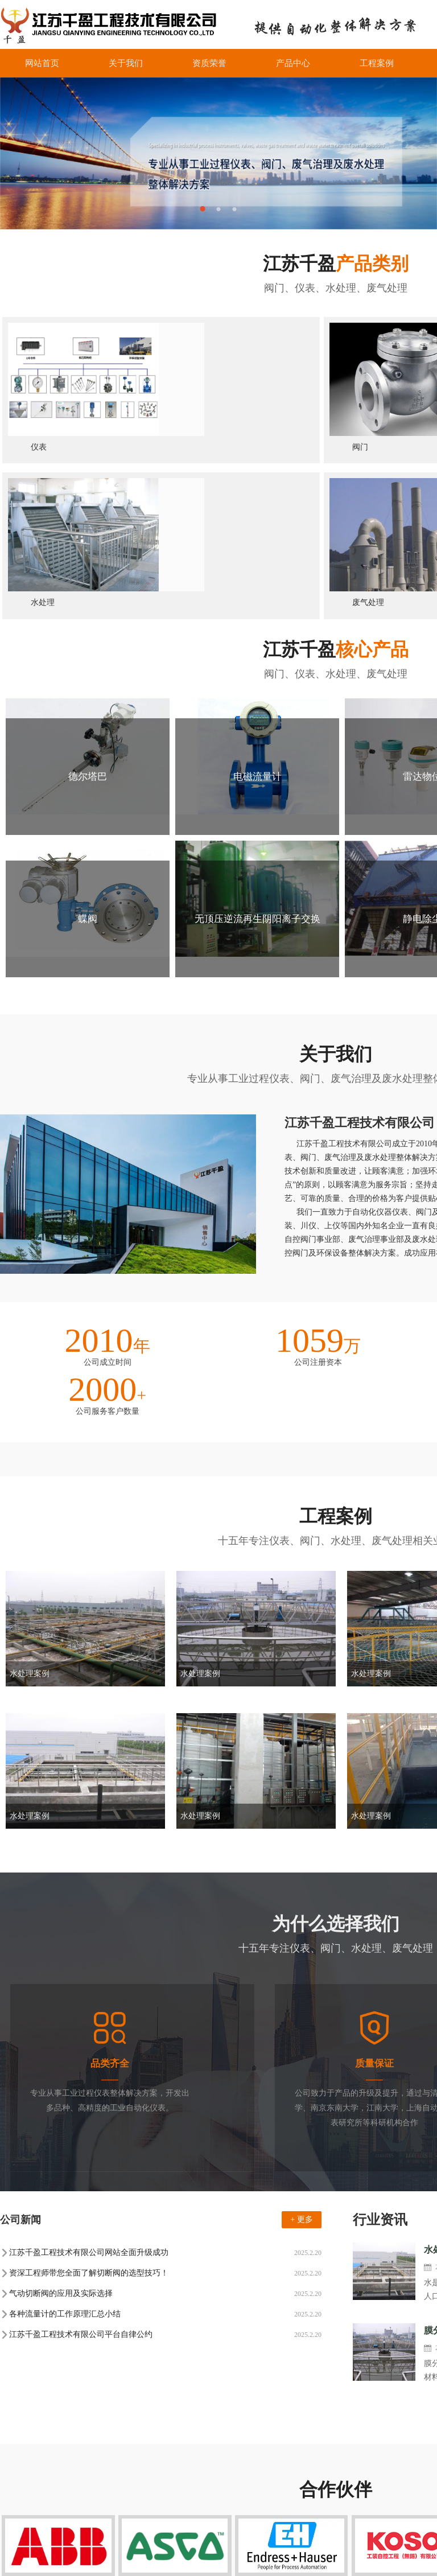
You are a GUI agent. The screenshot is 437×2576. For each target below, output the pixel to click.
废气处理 (221, 2517)
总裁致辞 (16, 2517)
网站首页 (42, 63)
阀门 (92, 2419)
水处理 (217, 2503)
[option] (218, 153)
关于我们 (126, 63)
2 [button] (218, 209)
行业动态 (118, 2488)
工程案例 (377, 63)
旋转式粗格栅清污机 (274, 2419)
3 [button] (234, 209)
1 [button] (202, 209)
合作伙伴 (323, 2503)
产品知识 (118, 2503)
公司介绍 (16, 2473)
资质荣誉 (209, 63)
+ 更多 (301, 2002)
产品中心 (293, 63)
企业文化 (16, 2488)
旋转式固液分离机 (194, 2419)
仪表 (65, 2419)
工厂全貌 (16, 2503)
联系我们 (323, 2517)
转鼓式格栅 (131, 2419)
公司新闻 (118, 2473)
